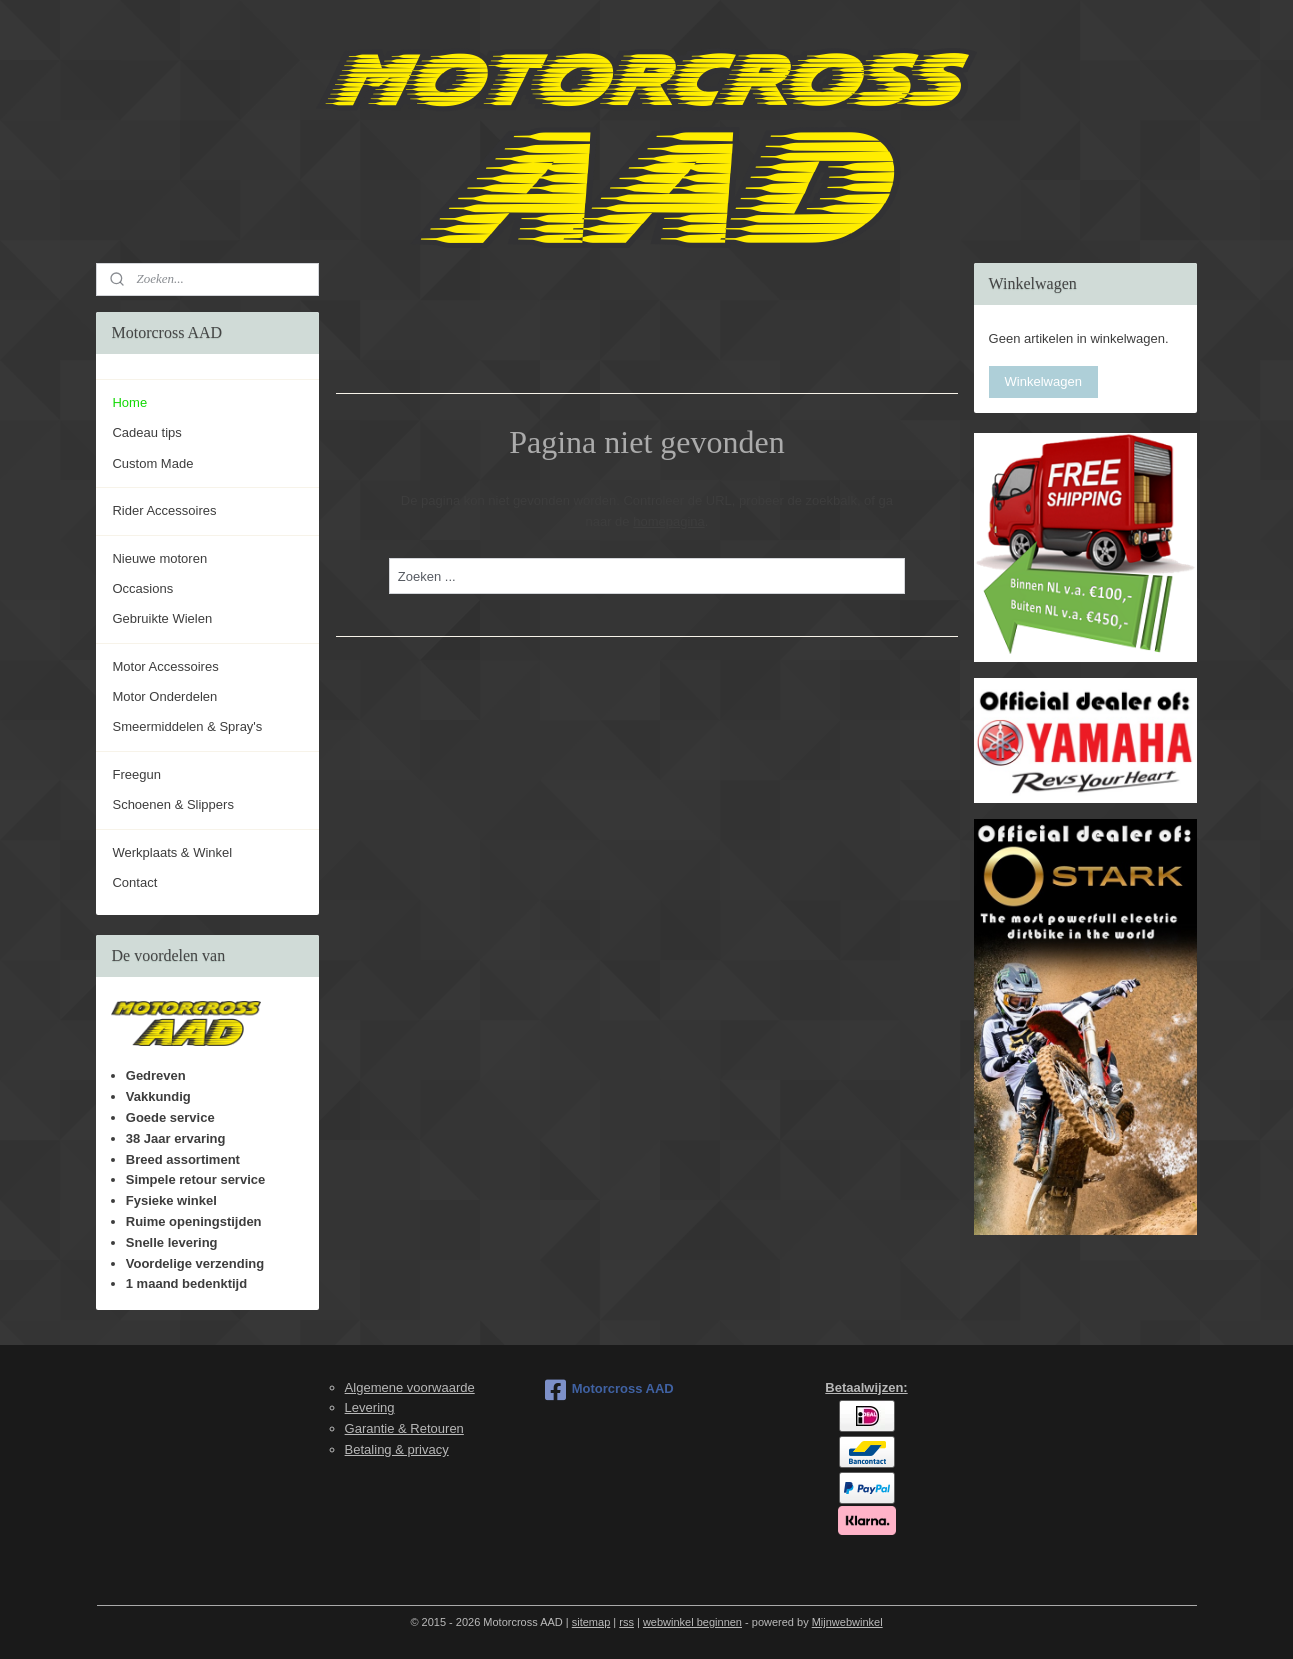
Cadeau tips (146, 432)
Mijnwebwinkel (847, 1622)
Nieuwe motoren (159, 558)
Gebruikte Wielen (162, 618)
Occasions (142, 588)
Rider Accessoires (164, 510)
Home (129, 402)
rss (626, 1622)
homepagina (669, 521)
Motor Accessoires (165, 666)
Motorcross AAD (609, 1390)
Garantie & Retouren (404, 1428)
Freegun (136, 774)
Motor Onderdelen (164, 696)
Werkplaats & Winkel (172, 852)
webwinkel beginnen (692, 1622)
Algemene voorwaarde (410, 1387)
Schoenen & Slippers (172, 804)
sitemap (591, 1622)
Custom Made (152, 463)
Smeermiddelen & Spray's (187, 726)
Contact (134, 882)
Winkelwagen (1043, 381)
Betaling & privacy (397, 1449)
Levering (370, 1407)
